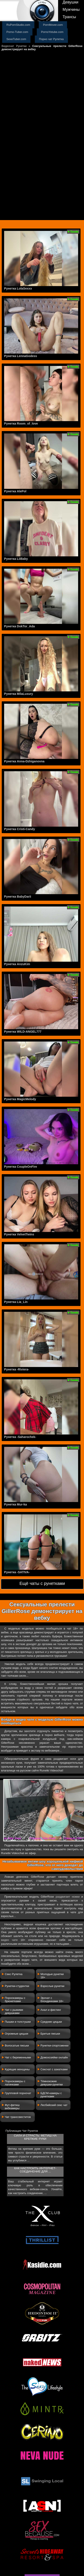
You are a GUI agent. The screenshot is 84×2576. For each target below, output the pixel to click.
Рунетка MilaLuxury (18, 694)
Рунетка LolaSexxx (18, 288)
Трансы (69, 17)
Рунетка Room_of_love (21, 423)
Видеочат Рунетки (14, 46)
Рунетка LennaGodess (20, 356)
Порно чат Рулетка (51, 39)
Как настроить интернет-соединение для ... (35, 2170)
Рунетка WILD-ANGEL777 (23, 1031)
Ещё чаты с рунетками (42, 1583)
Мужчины (71, 9)
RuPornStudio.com (18, 24)
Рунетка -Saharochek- (20, 1437)
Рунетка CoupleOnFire (20, 1166)
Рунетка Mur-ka (15, 1504)
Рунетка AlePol (15, 491)
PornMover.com (53, 24)
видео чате (9, 1940)
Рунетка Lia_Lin (16, 1302)
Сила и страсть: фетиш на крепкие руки (35, 2137)
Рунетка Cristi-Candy (19, 829)
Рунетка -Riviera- (16, 1369)
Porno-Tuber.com (17, 32)
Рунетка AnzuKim (17, 964)
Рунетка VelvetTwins (19, 1234)
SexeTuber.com (16, 39)
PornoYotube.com (52, 32)
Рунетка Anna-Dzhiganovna (24, 761)
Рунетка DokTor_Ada (19, 626)
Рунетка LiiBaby (16, 558)
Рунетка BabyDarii (17, 896)
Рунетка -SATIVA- (17, 1572)
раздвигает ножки (68, 1896)
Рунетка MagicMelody (20, 1099)
